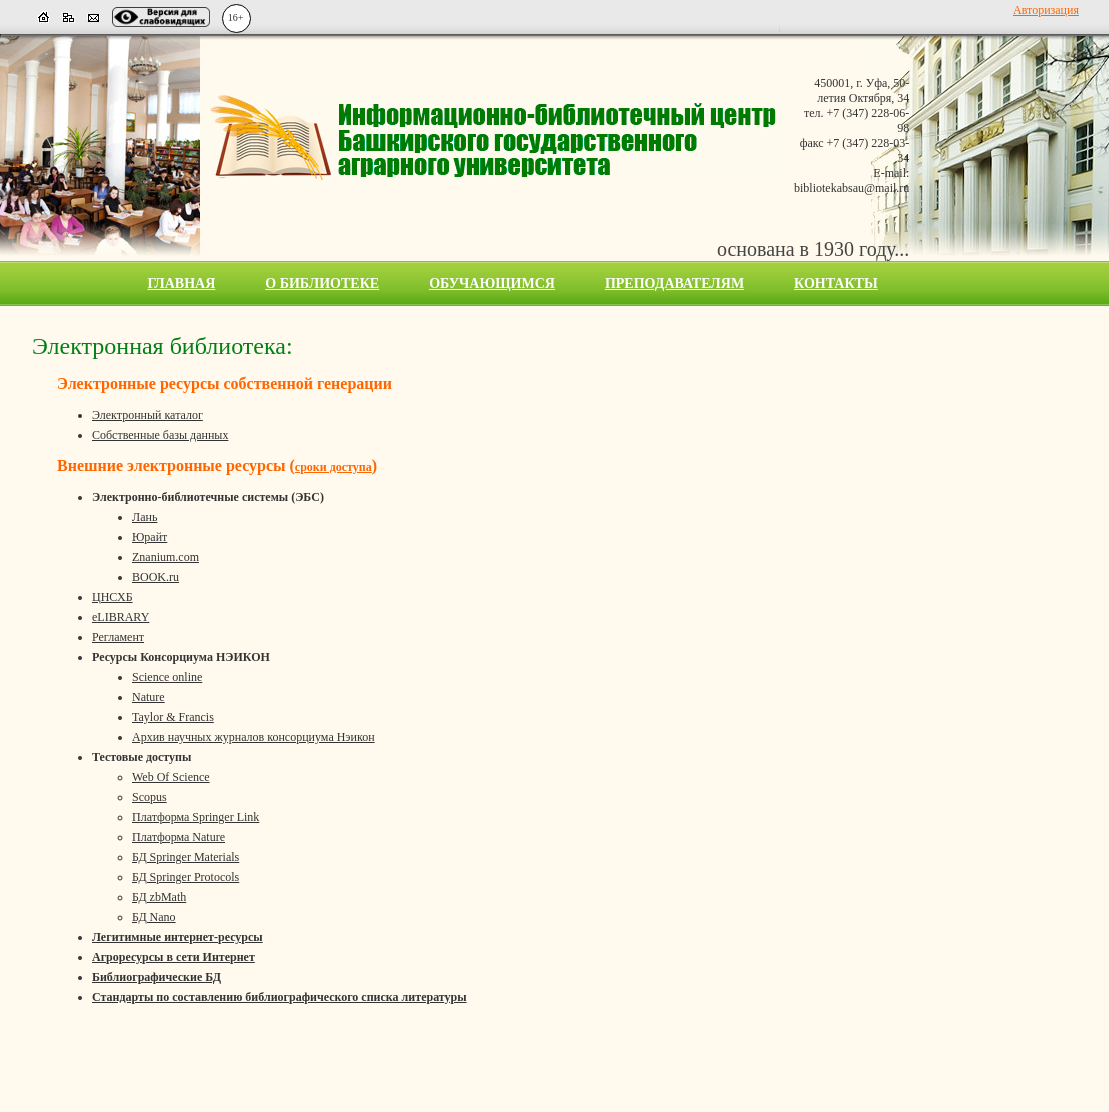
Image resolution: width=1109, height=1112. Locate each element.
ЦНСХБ (112, 597)
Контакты (836, 283)
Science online (167, 677)
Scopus (149, 797)
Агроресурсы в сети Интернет (173, 957)
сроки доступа (333, 467)
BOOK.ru (155, 577)
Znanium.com (165, 557)
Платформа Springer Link (195, 817)
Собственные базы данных (160, 435)
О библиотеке (322, 283)
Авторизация (1046, 10)
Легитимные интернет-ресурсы (177, 937)
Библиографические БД (156, 977)
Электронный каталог (147, 415)
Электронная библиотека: (162, 346)
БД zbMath (159, 897)
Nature (148, 697)
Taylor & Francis (173, 717)
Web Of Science (171, 777)
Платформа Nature (178, 837)
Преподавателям (674, 283)
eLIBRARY (120, 617)
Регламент (118, 637)
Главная (182, 283)
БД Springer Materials (185, 857)
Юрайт (149, 537)
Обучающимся (492, 283)
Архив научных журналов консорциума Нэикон (253, 737)
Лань (144, 517)
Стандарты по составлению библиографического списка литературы (279, 997)
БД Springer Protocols (185, 877)
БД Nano (154, 917)
